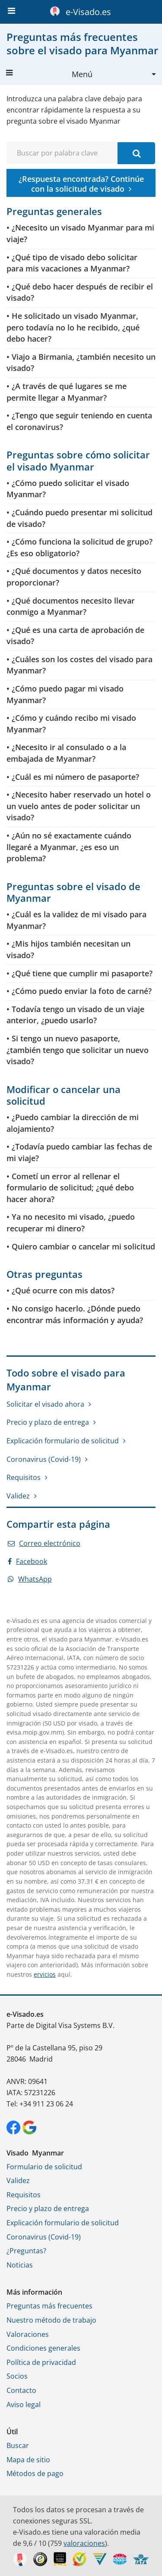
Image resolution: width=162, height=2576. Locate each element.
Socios (17, 2376)
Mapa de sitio (28, 2459)
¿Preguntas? (26, 2250)
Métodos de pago (35, 2473)
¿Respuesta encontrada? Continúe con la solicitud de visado (81, 184)
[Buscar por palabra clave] (136, 153)
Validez (18, 1496)
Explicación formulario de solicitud (62, 1440)
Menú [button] (49, 74)
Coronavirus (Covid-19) (43, 1459)
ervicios (45, 1974)
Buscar (17, 2445)
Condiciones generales (43, 2348)
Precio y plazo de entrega (47, 1422)
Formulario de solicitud (44, 2166)
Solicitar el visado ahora (45, 1404)
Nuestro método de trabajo (51, 2320)
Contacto (21, 2390)
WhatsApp (30, 1579)
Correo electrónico (44, 1543)
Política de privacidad (41, 2362)
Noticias (19, 2265)
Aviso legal (23, 2404)
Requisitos (23, 1477)
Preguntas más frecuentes (49, 2306)
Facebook (27, 1561)
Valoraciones (27, 2334)
